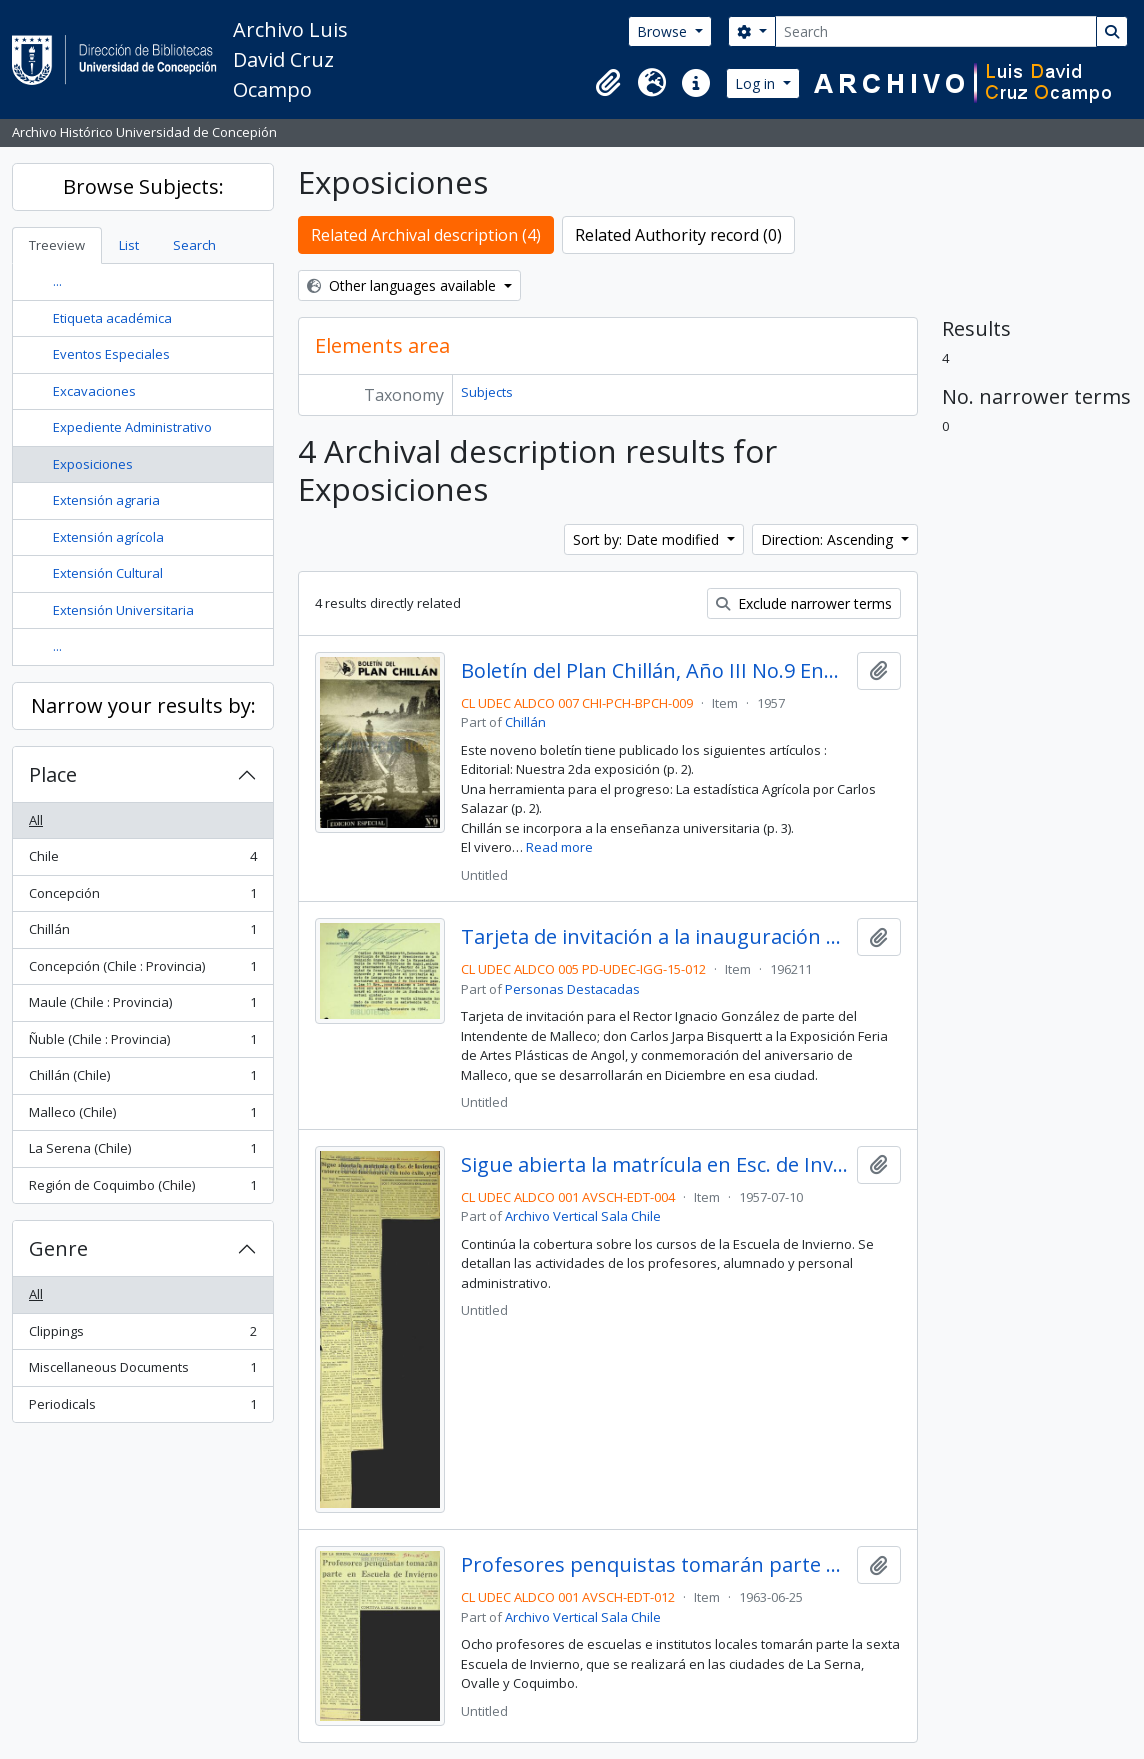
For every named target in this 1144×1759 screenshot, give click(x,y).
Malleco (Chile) (142, 1116)
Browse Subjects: (143, 186)
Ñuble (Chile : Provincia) (142, 1043)
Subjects (487, 392)
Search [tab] (194, 245)
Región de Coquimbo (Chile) (142, 1189)
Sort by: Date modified (648, 539)
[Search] (936, 31)
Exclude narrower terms (804, 603)
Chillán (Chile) (142, 1079)
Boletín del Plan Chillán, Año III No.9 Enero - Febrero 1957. (654, 671)
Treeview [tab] (57, 245)
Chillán (142, 933)
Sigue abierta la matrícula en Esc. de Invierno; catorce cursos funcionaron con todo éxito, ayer (654, 1165)
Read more (559, 847)
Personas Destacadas (572, 989)
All (36, 820)
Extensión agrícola (108, 537)
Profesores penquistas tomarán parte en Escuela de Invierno (654, 1565)
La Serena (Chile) (142, 1152)
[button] (608, 83)
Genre (58, 1248)
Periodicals (142, 1408)
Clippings (142, 1335)
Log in (757, 83)
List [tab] (129, 245)
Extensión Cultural (108, 573)
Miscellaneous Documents (142, 1371)
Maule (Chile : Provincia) (142, 1006)
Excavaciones (94, 391)
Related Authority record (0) (678, 235)
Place (53, 774)
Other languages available (403, 285)
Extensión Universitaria (123, 610)
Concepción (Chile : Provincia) (142, 970)
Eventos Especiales (111, 354)
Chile (142, 860)
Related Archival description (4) (426, 235)
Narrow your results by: (143, 705)
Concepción (142, 897)
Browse (664, 31)
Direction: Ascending (829, 539)
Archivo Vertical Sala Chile (583, 1216)
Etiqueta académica (112, 318)
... (57, 281)
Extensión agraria (106, 500)
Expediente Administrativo (132, 427)
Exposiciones (93, 464)
